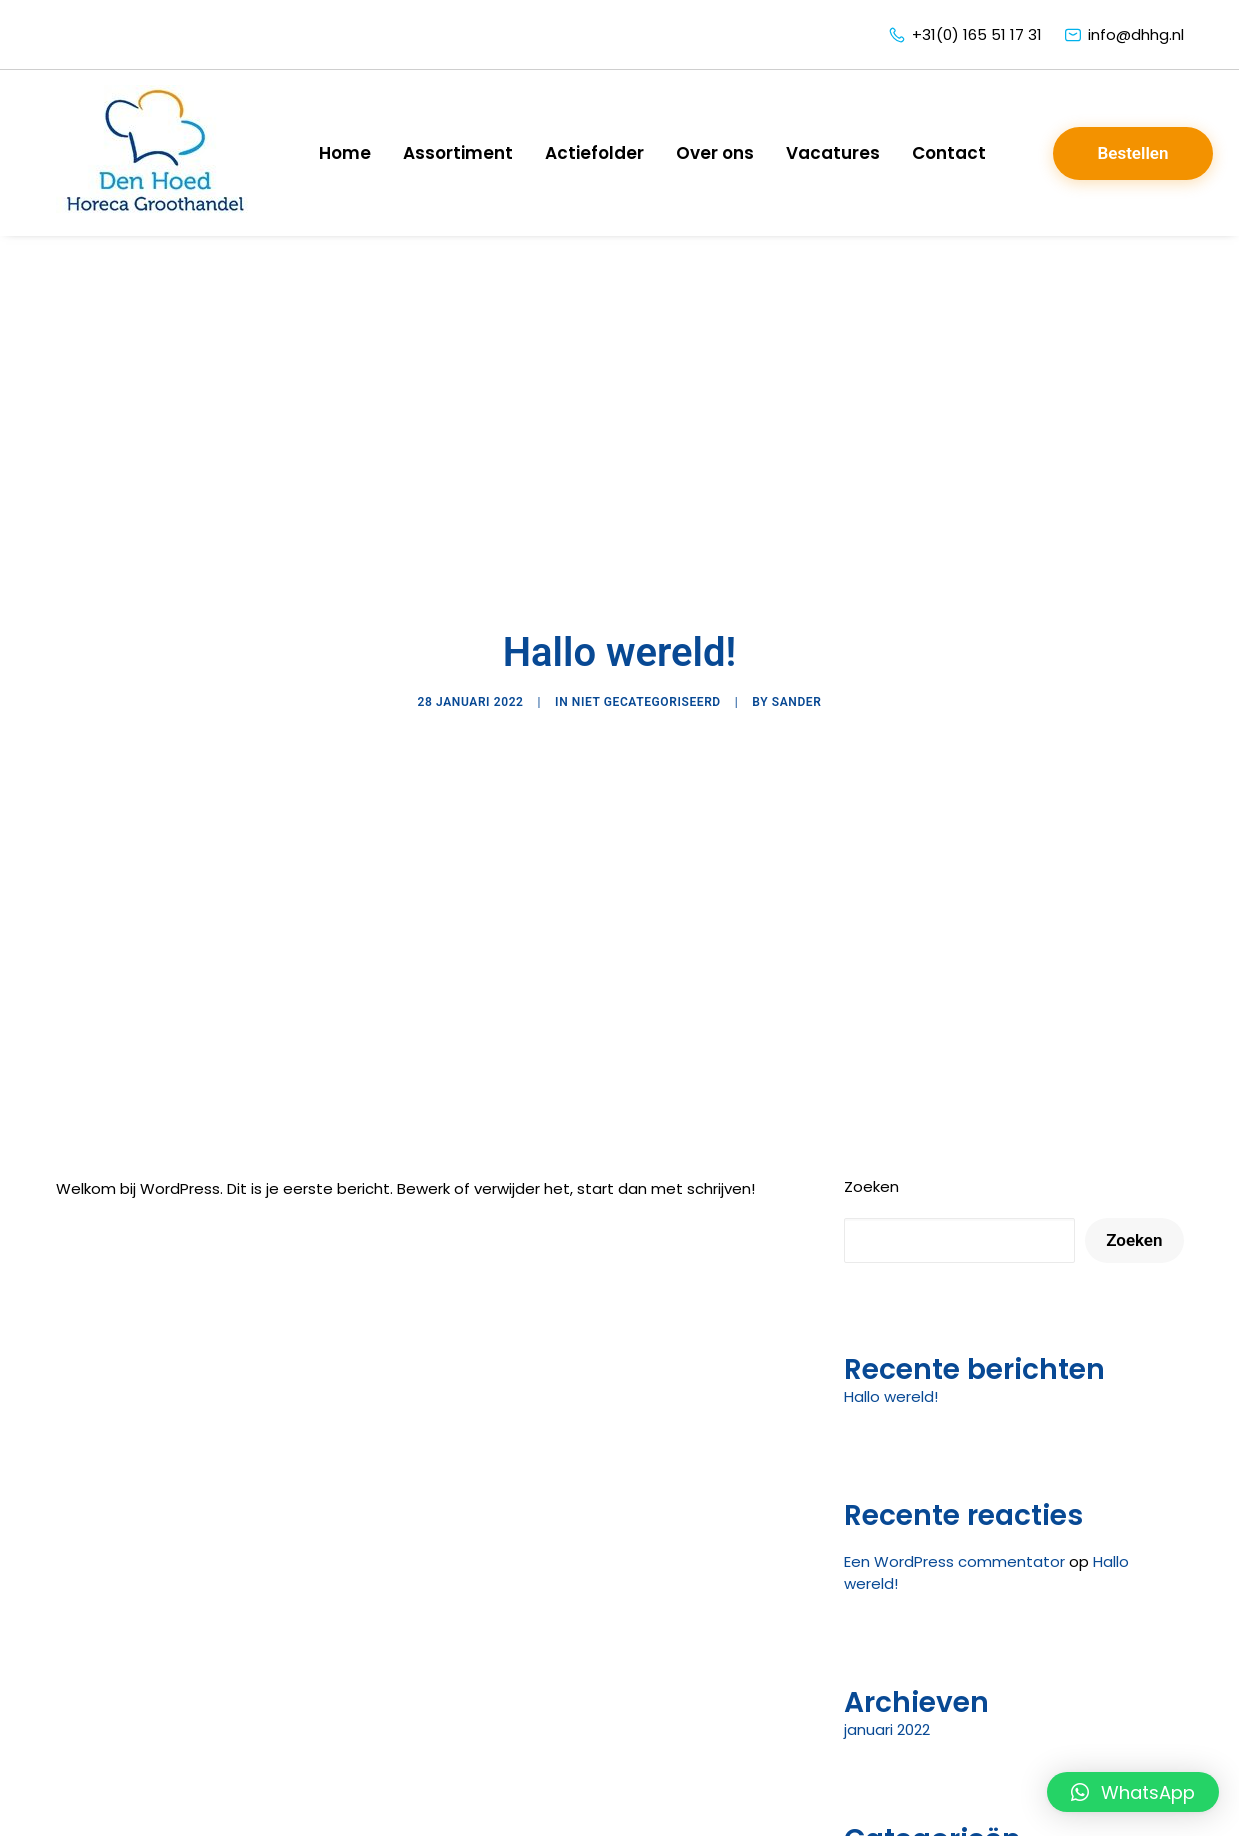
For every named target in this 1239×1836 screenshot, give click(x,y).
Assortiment (458, 153)
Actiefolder (594, 153)
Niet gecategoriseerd (646, 647)
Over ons (715, 153)
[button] (1133, 1792)
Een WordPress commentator (954, 1451)
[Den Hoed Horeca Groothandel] (156, 153)
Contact (949, 153)
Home (345, 153)
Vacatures (833, 153)
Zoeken (871, 1076)
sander (797, 647)
